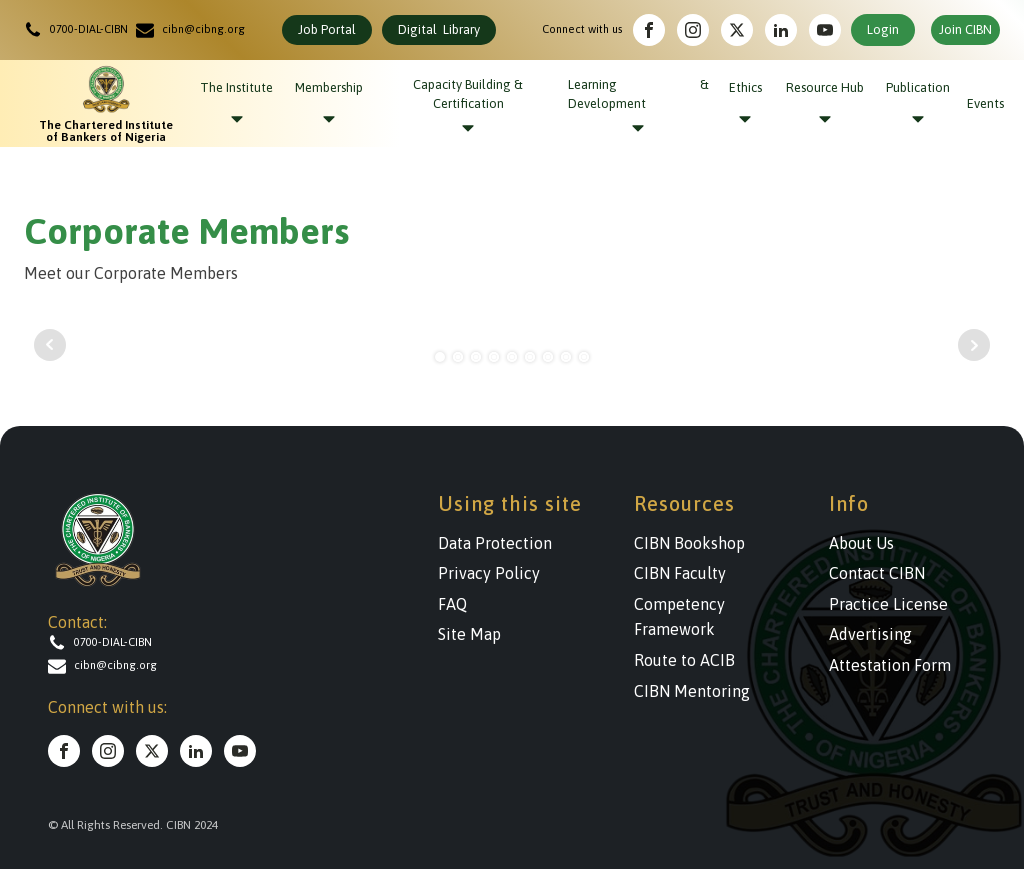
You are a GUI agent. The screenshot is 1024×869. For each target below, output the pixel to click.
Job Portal (327, 29)
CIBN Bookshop (689, 543)
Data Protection (495, 543)
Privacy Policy (489, 573)
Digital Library (439, 29)
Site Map (469, 634)
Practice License (888, 604)
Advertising (870, 634)
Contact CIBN (877, 573)
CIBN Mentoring (692, 691)
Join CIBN (965, 29)
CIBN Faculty (680, 573)
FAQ (452, 604)
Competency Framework (679, 617)
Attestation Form (890, 665)
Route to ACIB (684, 660)
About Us (861, 543)
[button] (80, 30)
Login (883, 29)
